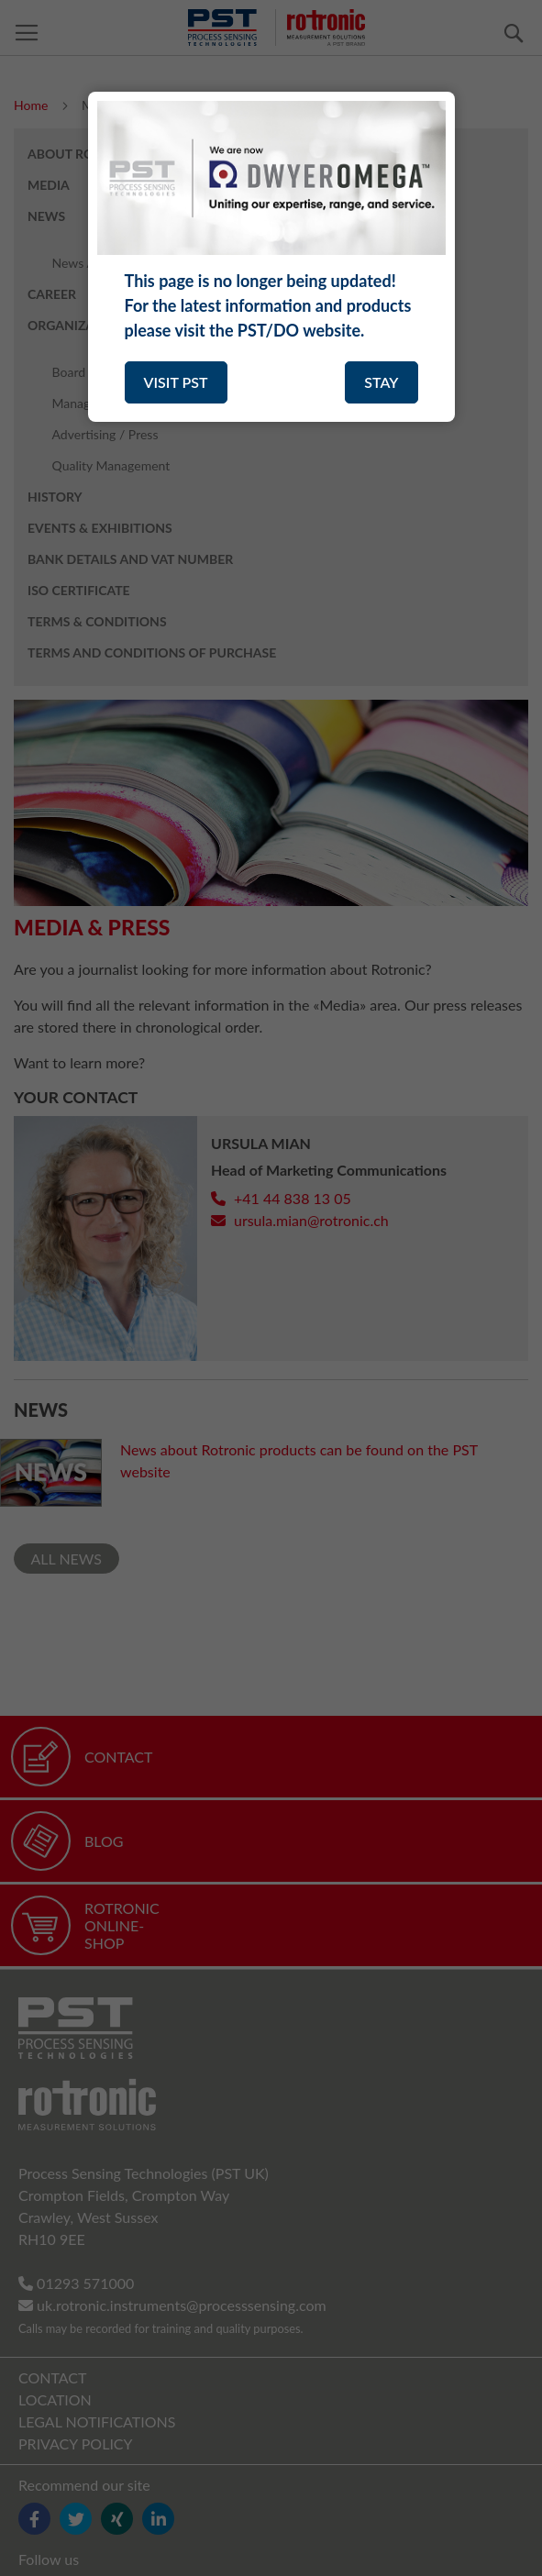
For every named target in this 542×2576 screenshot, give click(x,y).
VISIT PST (176, 382)
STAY (381, 382)
